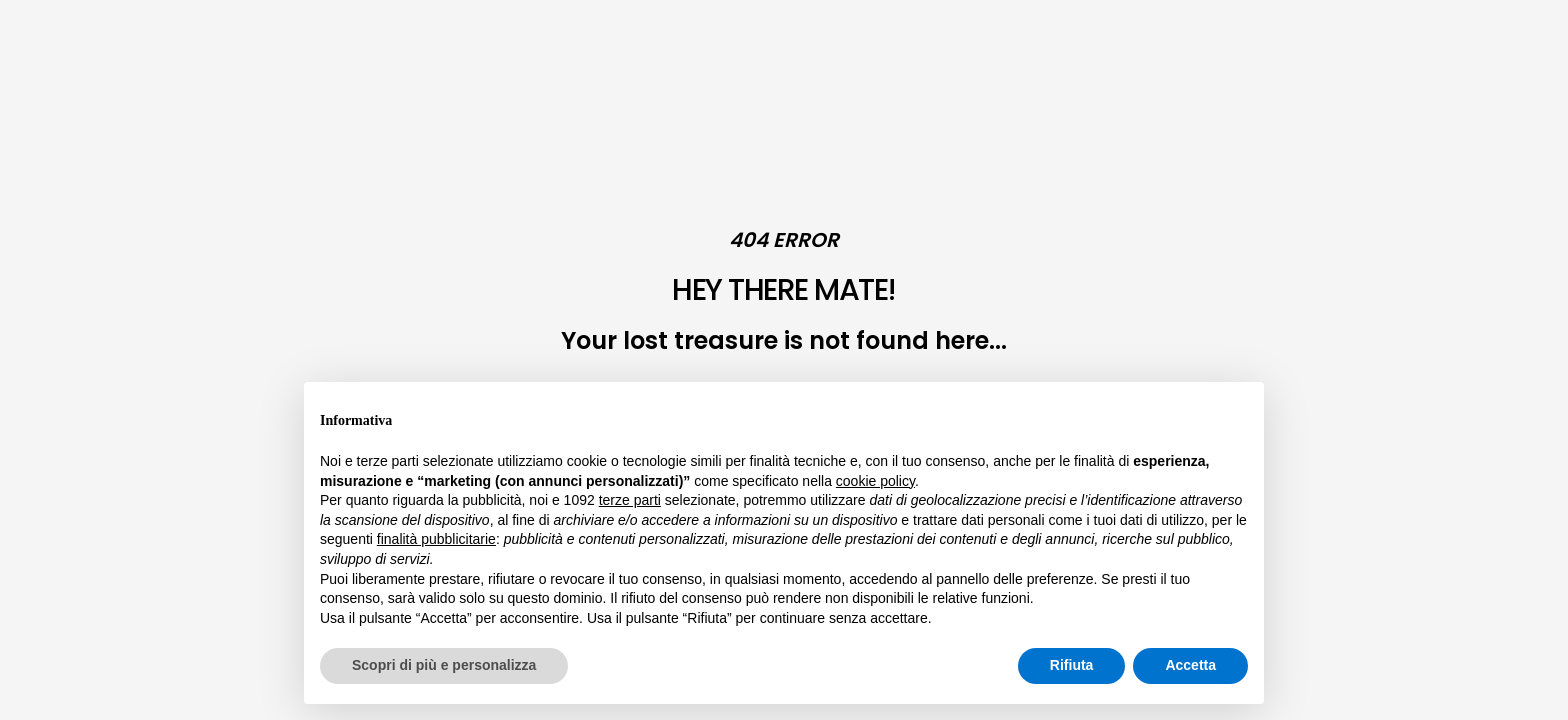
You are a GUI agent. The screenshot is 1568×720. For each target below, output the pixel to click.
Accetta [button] (1190, 665)
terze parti (630, 500)
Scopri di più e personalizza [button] (444, 665)
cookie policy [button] (875, 481)
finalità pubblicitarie (436, 539)
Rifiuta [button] (1072, 665)
